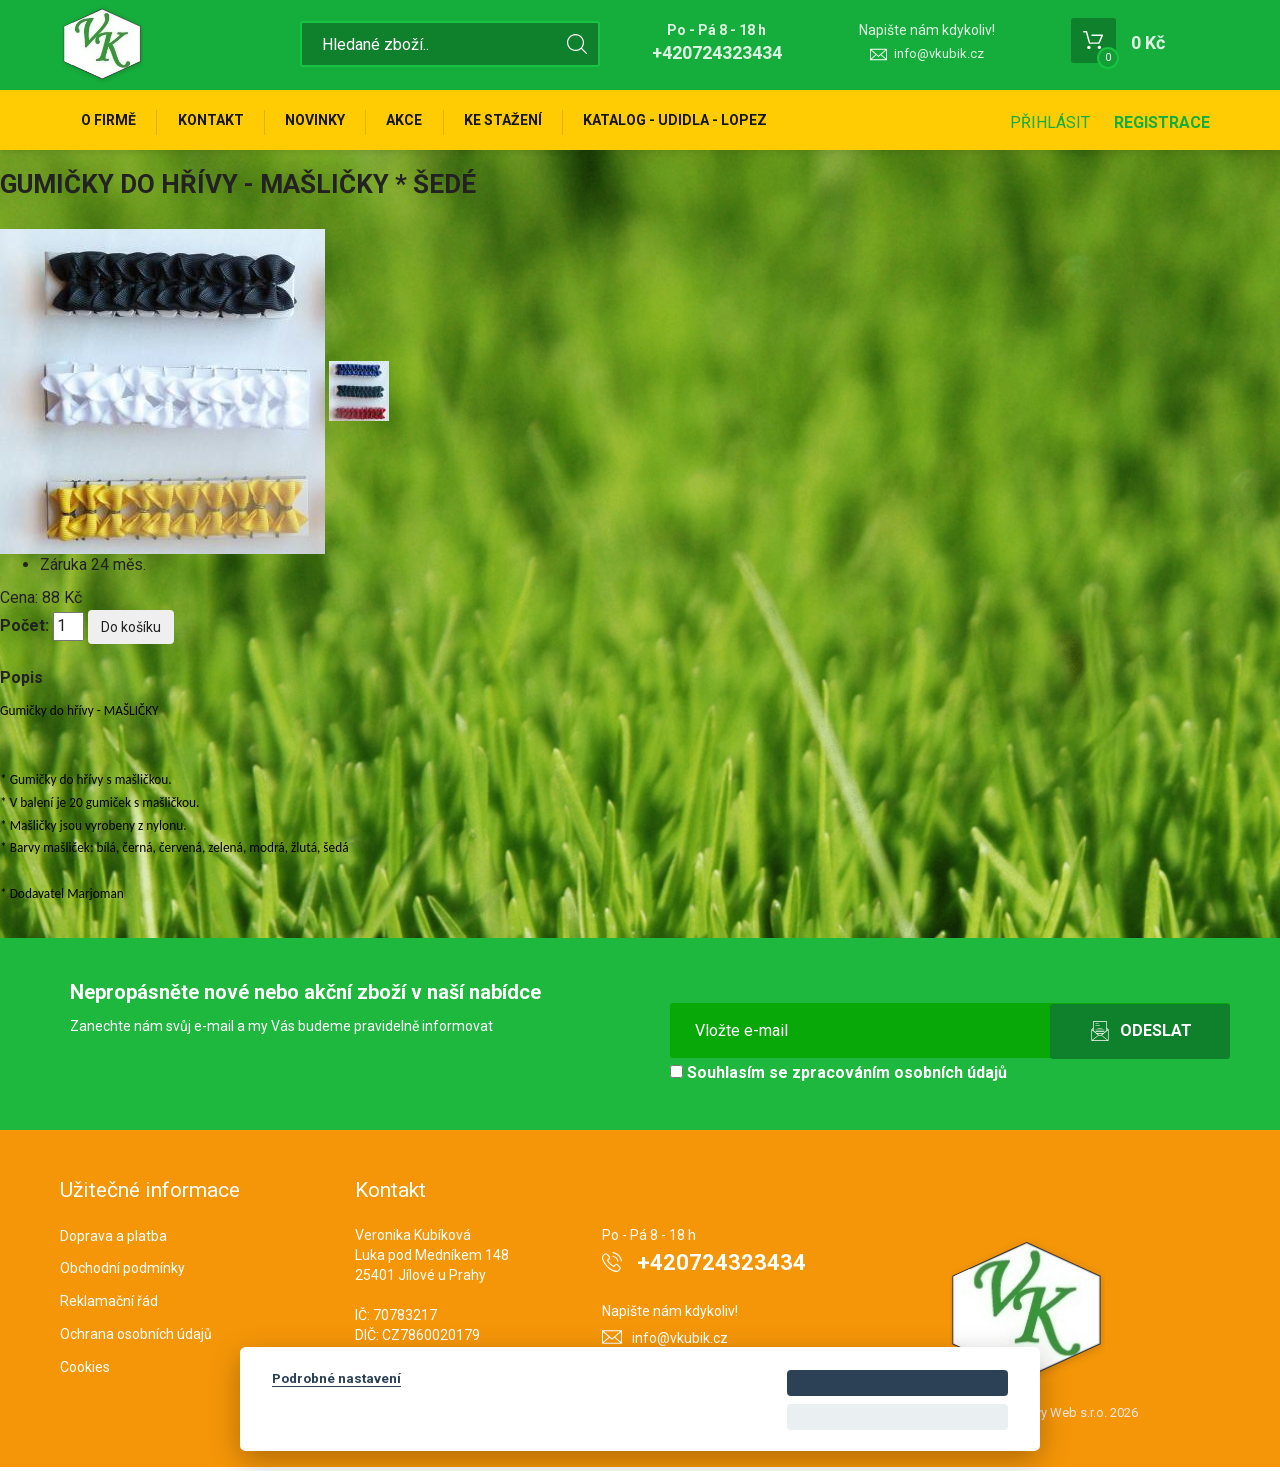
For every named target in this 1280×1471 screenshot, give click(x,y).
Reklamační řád (109, 1305)
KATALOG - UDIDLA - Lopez (695, 122)
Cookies (85, 1371)
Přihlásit (1050, 122)
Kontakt (216, 122)
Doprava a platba (113, 1239)
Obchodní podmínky (122, 1272)
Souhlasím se (838, 1075)
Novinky (324, 122)
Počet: (24, 629)
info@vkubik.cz (939, 53)
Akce (417, 122)
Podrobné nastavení (336, 1378)
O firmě (110, 122)
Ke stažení (519, 122)
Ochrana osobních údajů (136, 1338)
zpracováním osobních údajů (899, 1075)
